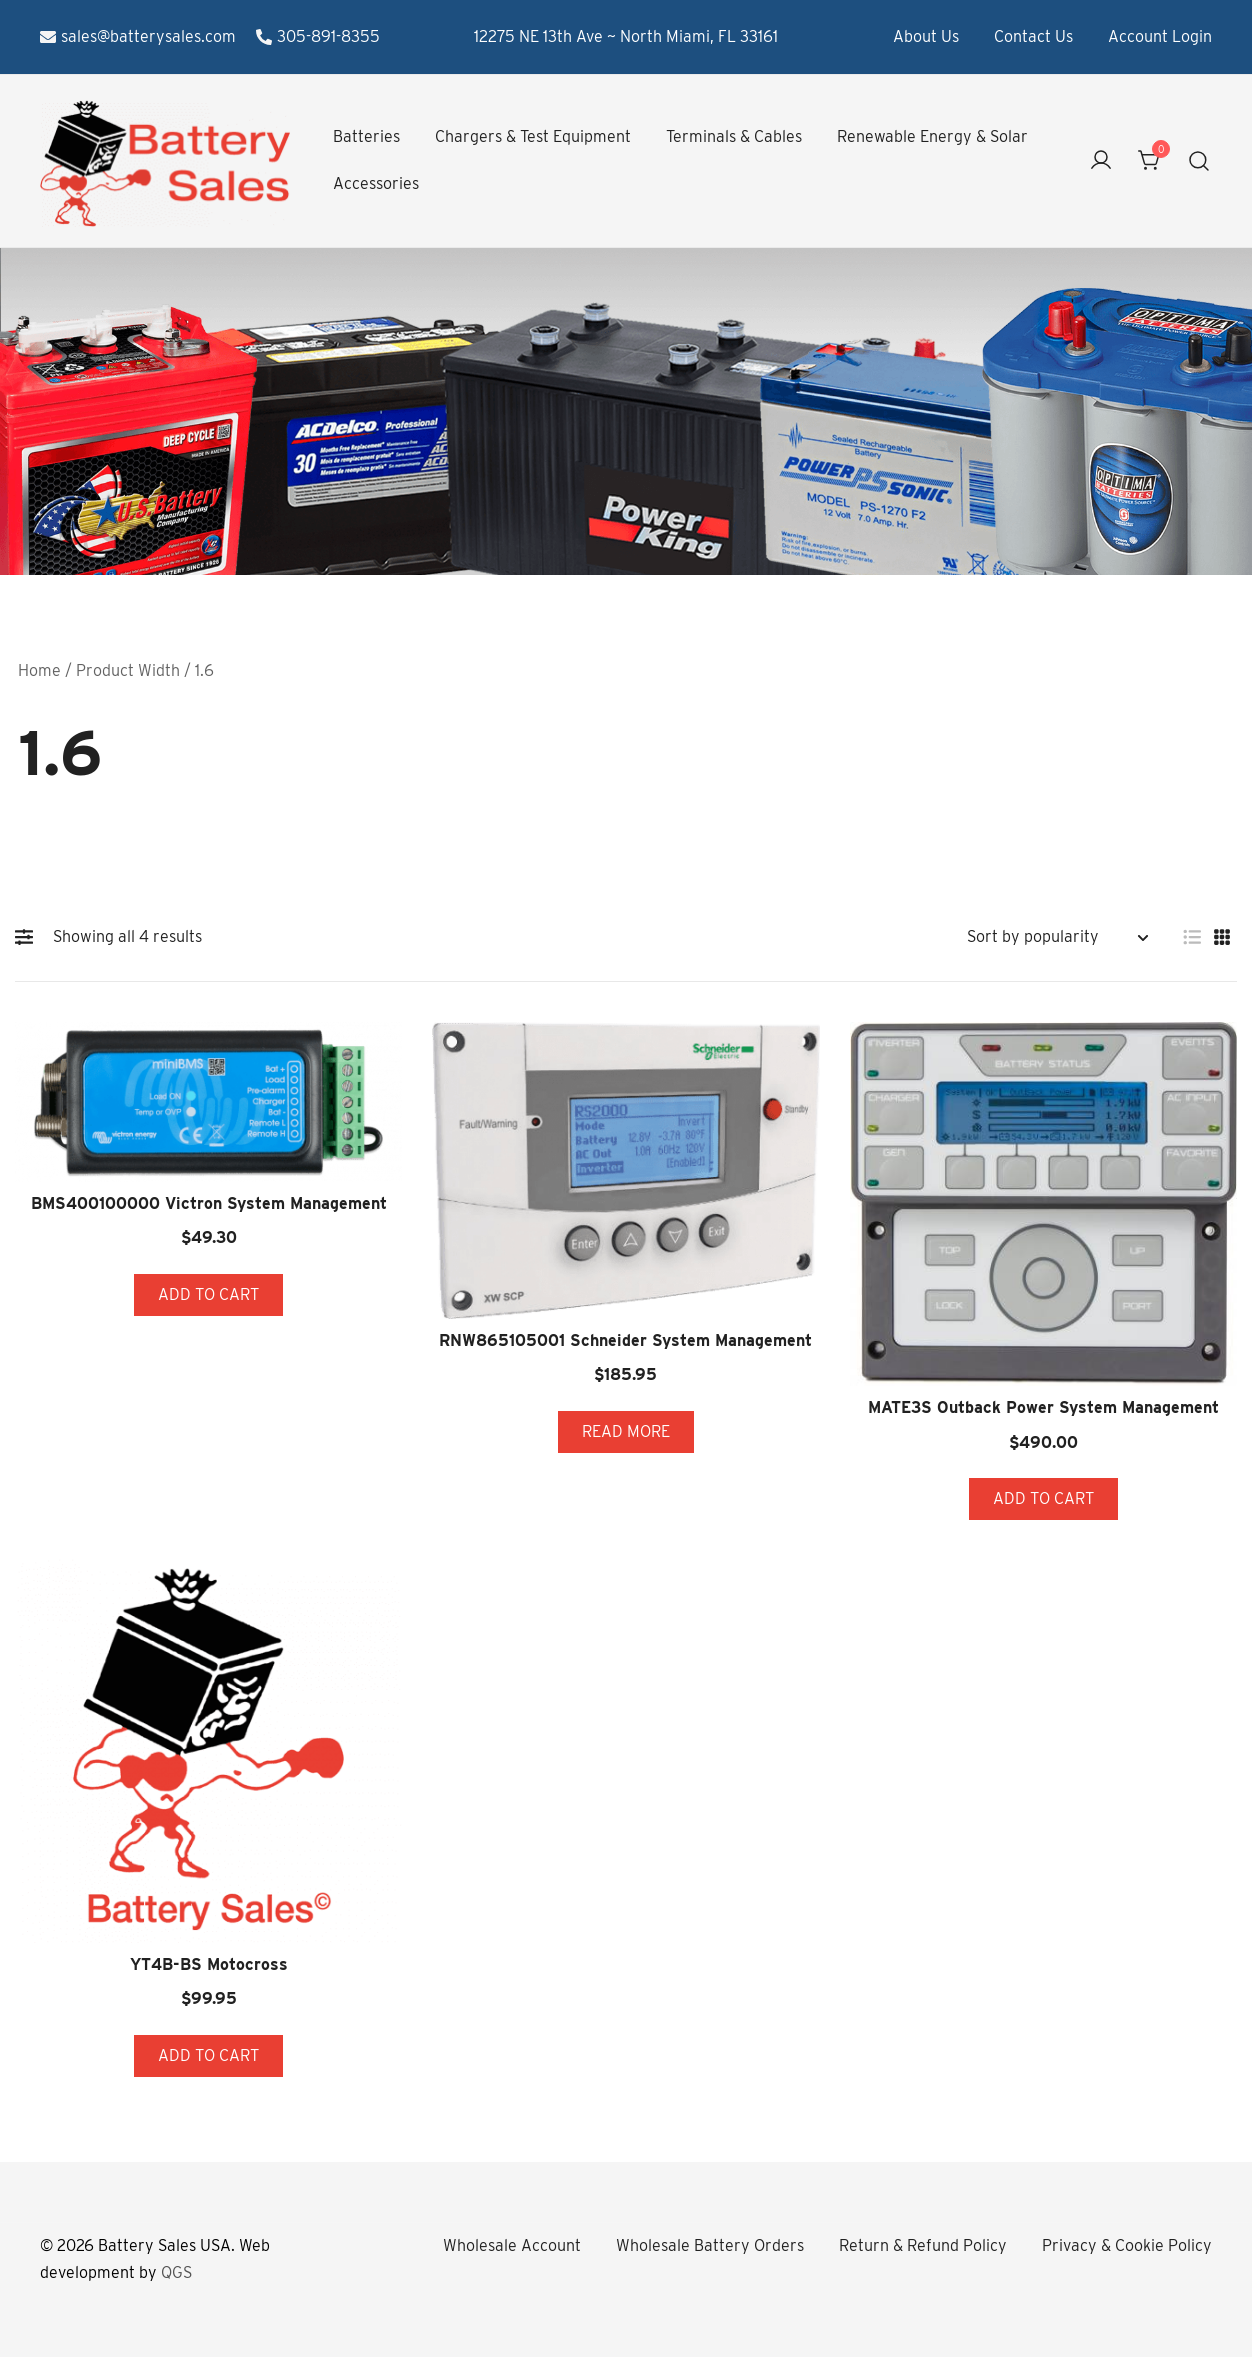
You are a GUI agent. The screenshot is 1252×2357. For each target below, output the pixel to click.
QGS (176, 2272)
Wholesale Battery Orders (710, 2245)
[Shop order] (1057, 937)
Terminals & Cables (734, 136)
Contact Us (1033, 36)
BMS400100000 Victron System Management (209, 1203)
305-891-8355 (318, 36)
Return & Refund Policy (923, 2245)
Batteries (366, 136)
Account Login (1160, 36)
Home (39, 670)
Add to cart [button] (208, 1294)
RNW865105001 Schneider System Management (625, 1340)
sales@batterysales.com (138, 36)
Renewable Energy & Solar (932, 136)
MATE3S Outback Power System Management (1043, 1407)
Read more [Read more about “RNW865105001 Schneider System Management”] (626, 1431)
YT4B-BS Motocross (209, 1964)
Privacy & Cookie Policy (1127, 2245)
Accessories (376, 183)
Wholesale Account (512, 2245)
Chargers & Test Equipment (533, 136)
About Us (926, 36)
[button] (29, 937)
